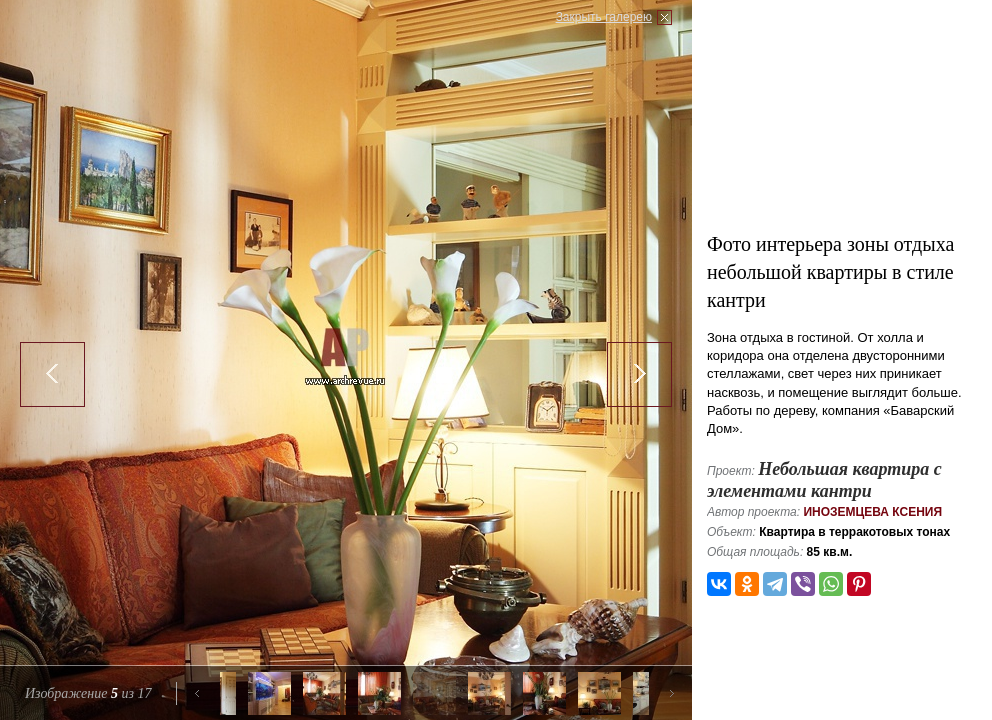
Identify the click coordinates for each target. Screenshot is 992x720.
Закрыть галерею (604, 17)
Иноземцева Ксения (872, 512)
